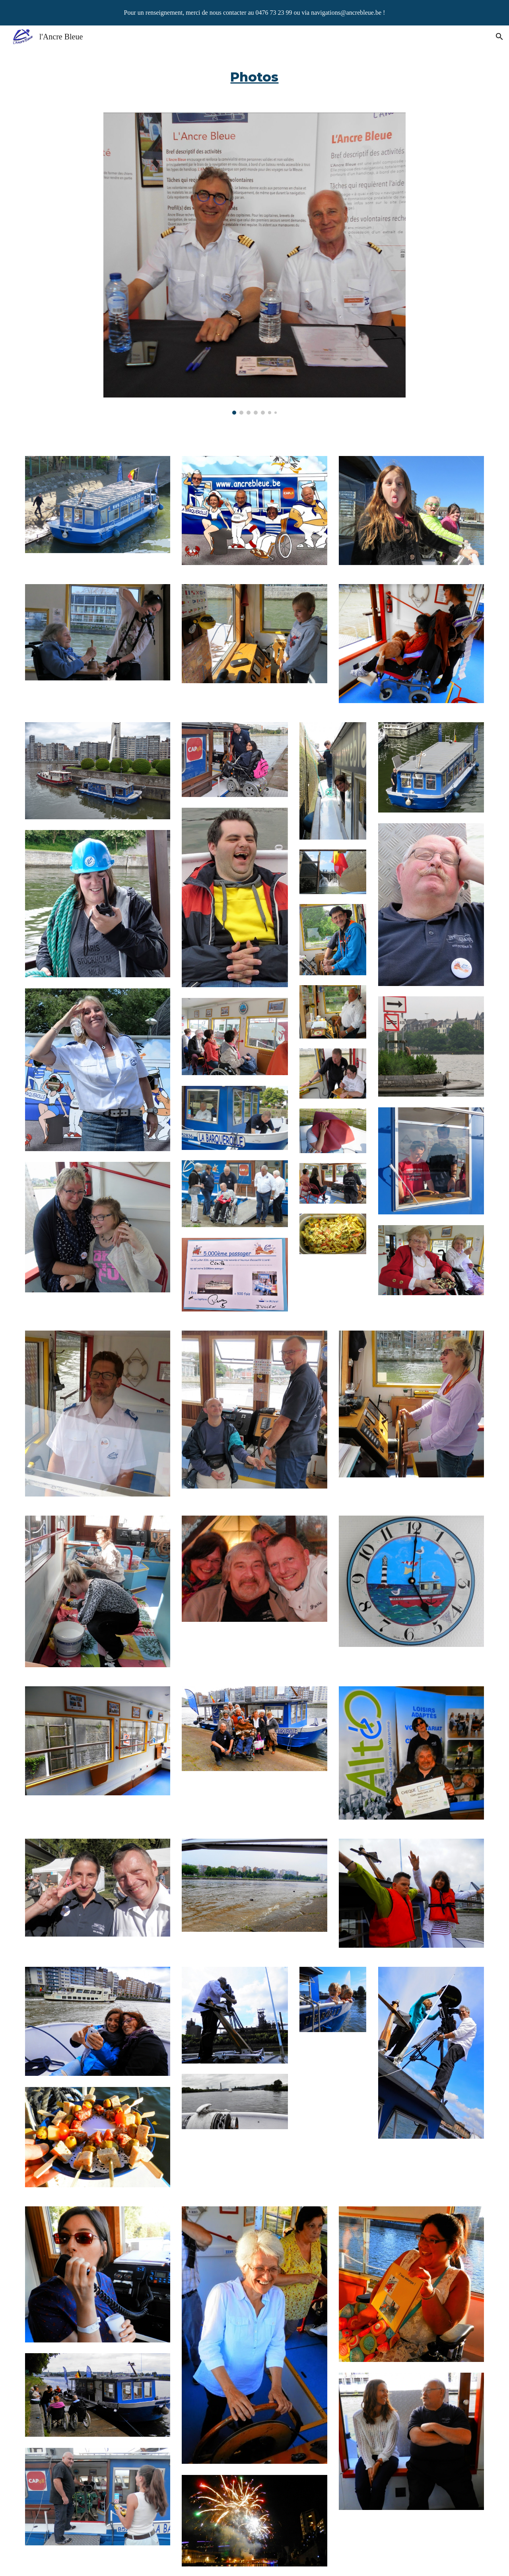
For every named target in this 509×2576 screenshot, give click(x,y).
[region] (254, 12)
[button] (499, 36)
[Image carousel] (254, 264)
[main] (254, 75)
